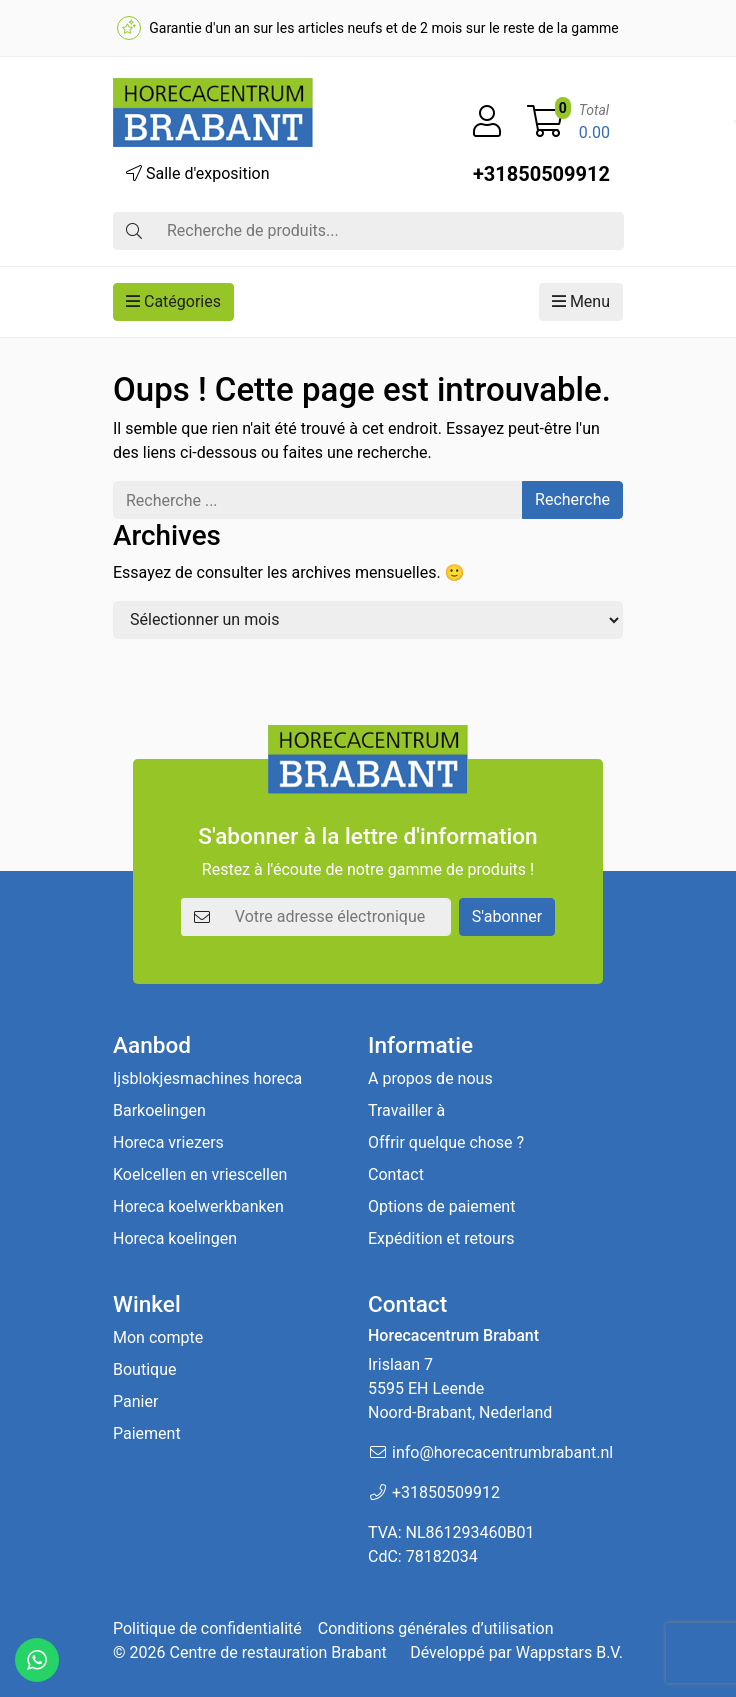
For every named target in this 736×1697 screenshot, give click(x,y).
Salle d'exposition (198, 173)
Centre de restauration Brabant (277, 1652)
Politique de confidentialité (207, 1628)
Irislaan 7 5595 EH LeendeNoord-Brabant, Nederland (460, 1388)
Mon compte (158, 1337)
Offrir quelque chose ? (446, 1142)
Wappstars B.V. (569, 1652)
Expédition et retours (441, 1238)
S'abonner (507, 916)
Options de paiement (441, 1206)
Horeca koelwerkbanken (198, 1206)
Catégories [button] (173, 301)
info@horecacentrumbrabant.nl (502, 1452)
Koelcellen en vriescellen (200, 1174)
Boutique (144, 1369)
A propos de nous (430, 1078)
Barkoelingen (159, 1110)
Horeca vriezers (168, 1142)
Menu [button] (581, 301)
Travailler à (406, 1110)
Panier (135, 1401)
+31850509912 (541, 174)
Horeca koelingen (175, 1238)
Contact (396, 1174)
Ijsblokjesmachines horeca (207, 1078)
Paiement (147, 1433)
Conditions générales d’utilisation (436, 1628)
